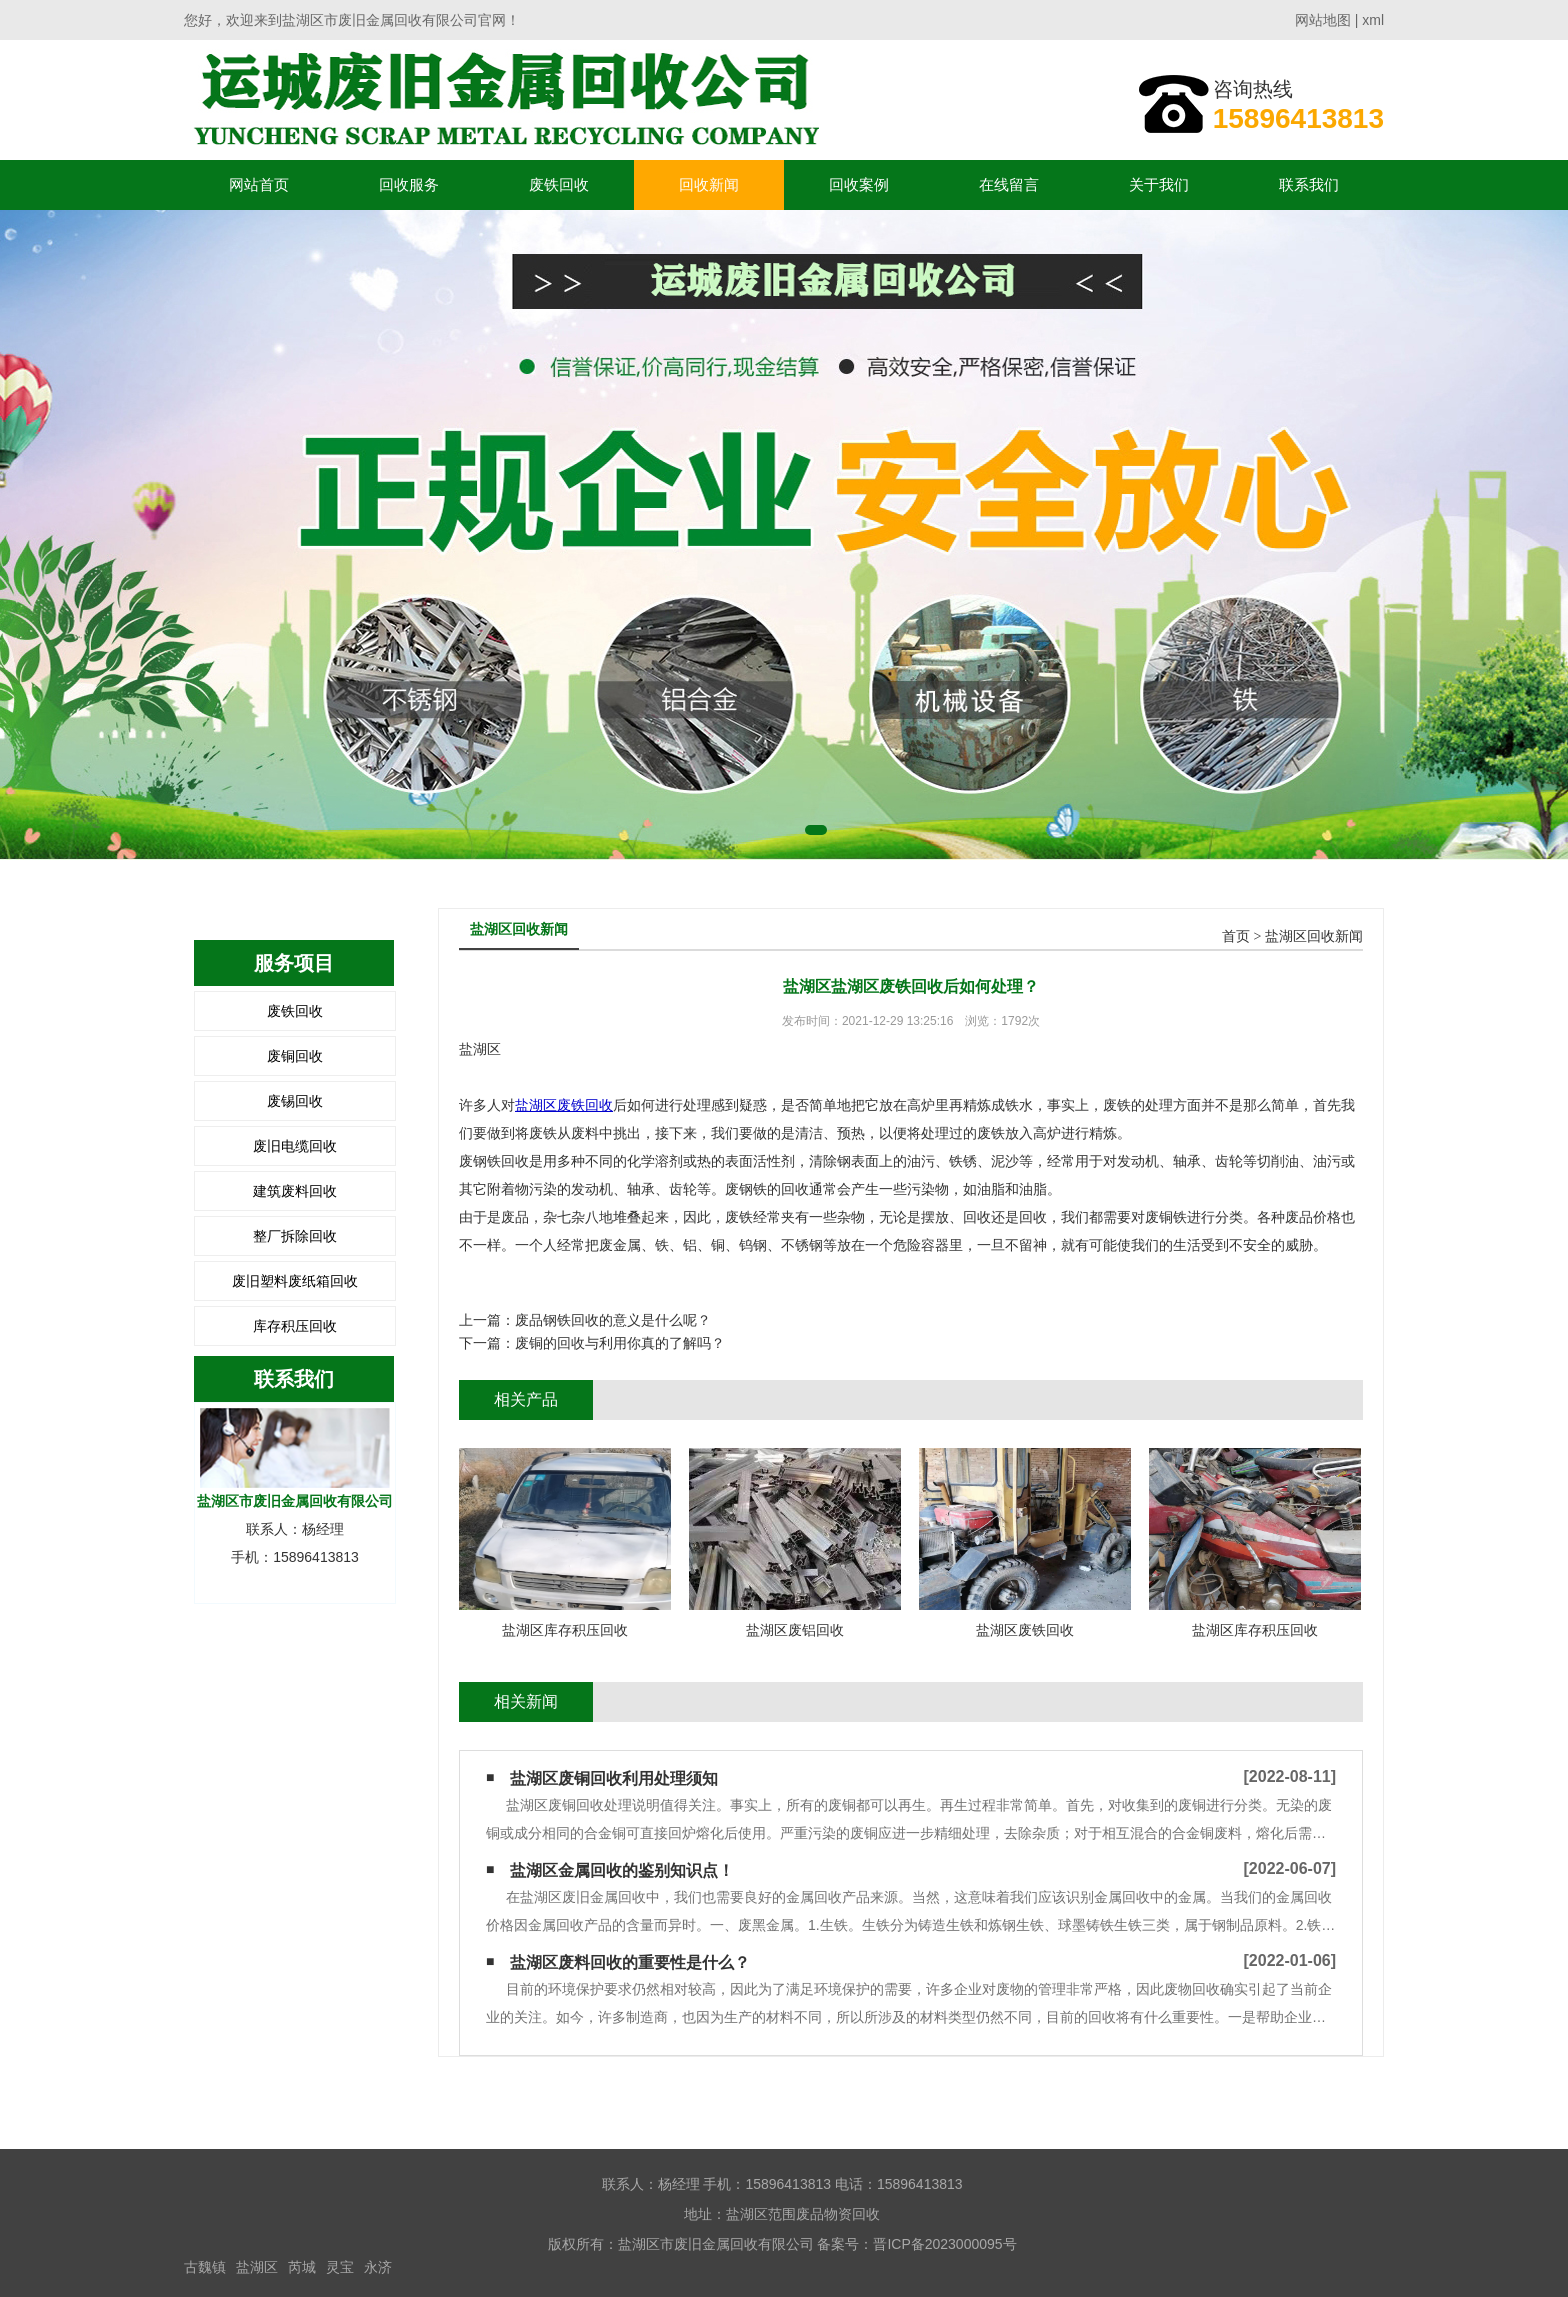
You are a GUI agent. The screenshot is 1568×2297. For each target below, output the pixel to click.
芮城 (302, 2267)
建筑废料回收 (295, 1191)
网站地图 (1323, 20)
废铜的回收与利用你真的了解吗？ (620, 1343)
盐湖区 (257, 2267)
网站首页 (259, 184)
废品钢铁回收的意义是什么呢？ (613, 1320)
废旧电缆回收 (295, 1146)
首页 (1236, 936)
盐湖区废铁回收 (564, 1105)
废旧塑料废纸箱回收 (295, 1281)
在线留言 (1009, 184)
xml (1373, 20)
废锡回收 (295, 1101)
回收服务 (409, 184)
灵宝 (340, 2267)
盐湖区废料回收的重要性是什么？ (630, 1962)
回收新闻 (709, 184)
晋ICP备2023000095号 (944, 2244)
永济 (378, 2267)
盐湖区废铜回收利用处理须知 (614, 1778)
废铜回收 (295, 1056)
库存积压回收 (295, 1326)
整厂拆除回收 (295, 1236)
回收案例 (859, 184)
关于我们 (1159, 184)
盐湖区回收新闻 (1314, 936)
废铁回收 (559, 184)
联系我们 (1309, 184)
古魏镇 (205, 2267)
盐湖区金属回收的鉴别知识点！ (622, 1870)
